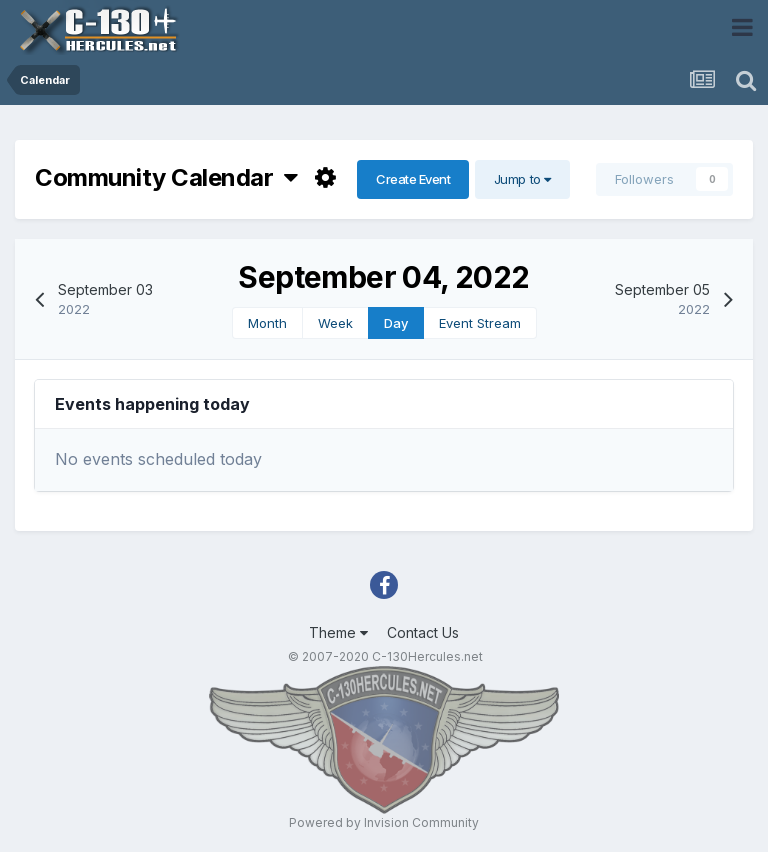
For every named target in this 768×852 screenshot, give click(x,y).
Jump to (522, 179)
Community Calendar (166, 177)
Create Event (413, 179)
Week (335, 323)
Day (396, 323)
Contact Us (423, 632)
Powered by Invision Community (384, 822)
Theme (338, 632)
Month (267, 323)
